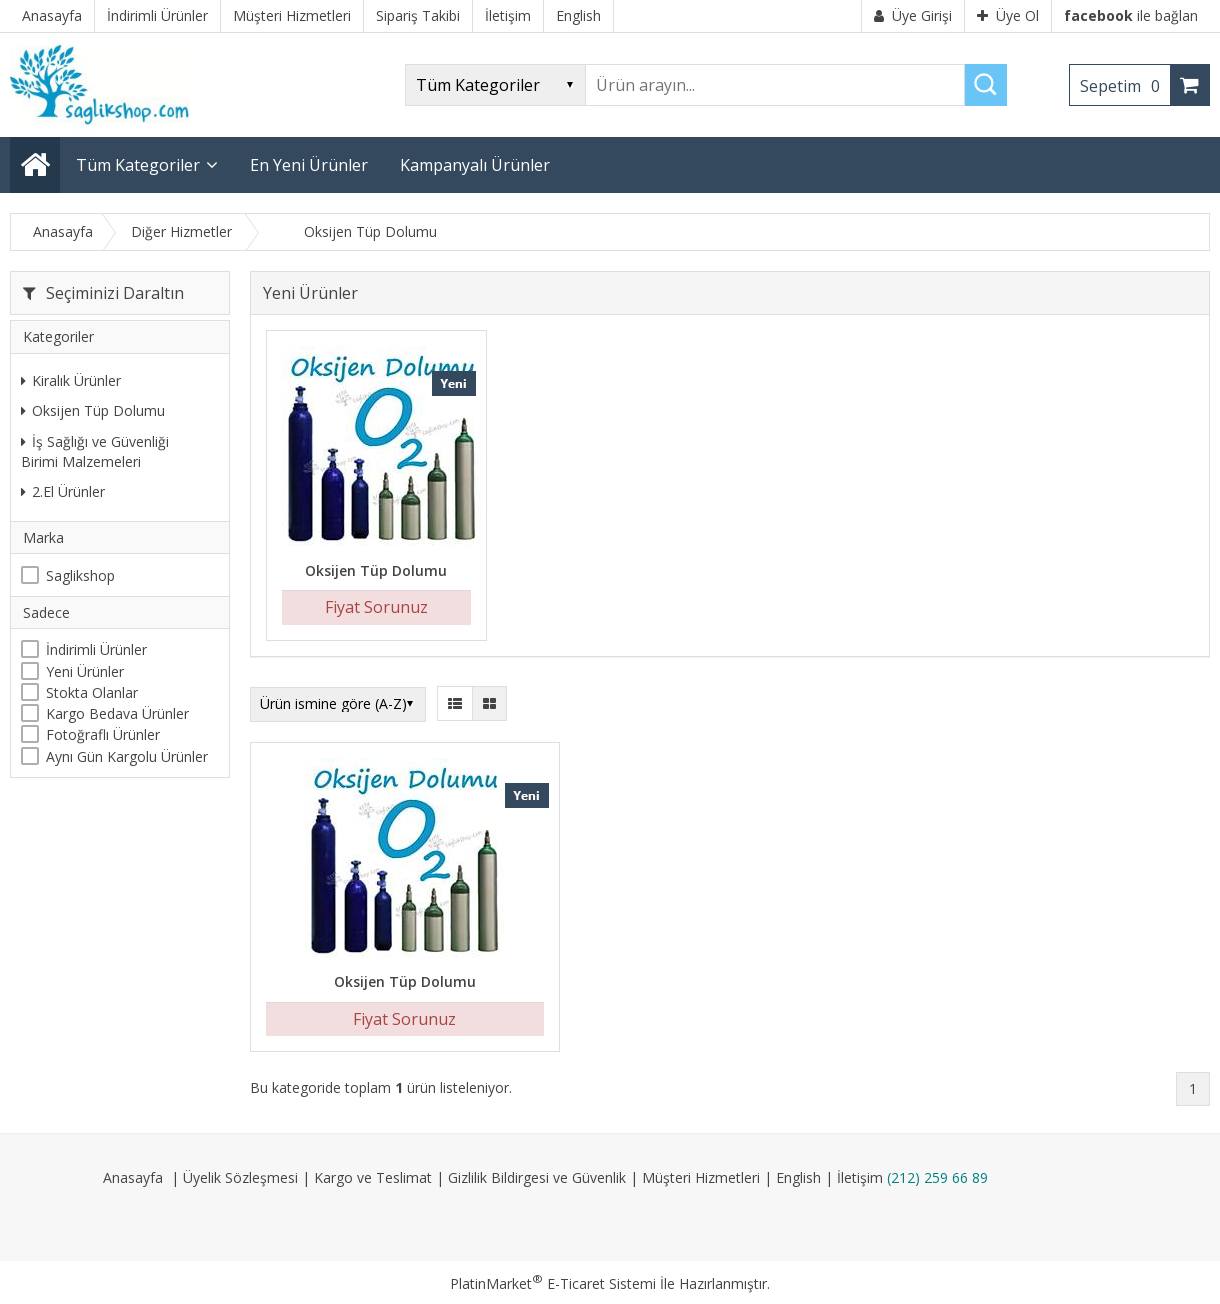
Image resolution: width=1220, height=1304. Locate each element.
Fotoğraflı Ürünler (103, 734)
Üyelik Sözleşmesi (240, 1177)
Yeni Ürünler (85, 671)
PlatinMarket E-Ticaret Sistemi (553, 1283)
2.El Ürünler (63, 491)
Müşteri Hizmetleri (701, 1177)
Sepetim (1125, 86)
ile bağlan (1131, 15)
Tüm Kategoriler (138, 165)
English (798, 1177)
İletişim (860, 1177)
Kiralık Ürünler (71, 380)
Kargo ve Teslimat (373, 1177)
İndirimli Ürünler (96, 649)
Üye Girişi (913, 15)
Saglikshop (80, 575)
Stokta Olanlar (92, 692)
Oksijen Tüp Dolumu (93, 410)
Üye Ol (1008, 15)
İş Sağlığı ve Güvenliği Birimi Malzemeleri (95, 451)
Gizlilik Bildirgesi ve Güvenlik (537, 1177)
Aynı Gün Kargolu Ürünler (127, 756)
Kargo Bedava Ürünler (117, 713)
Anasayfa (133, 1177)
